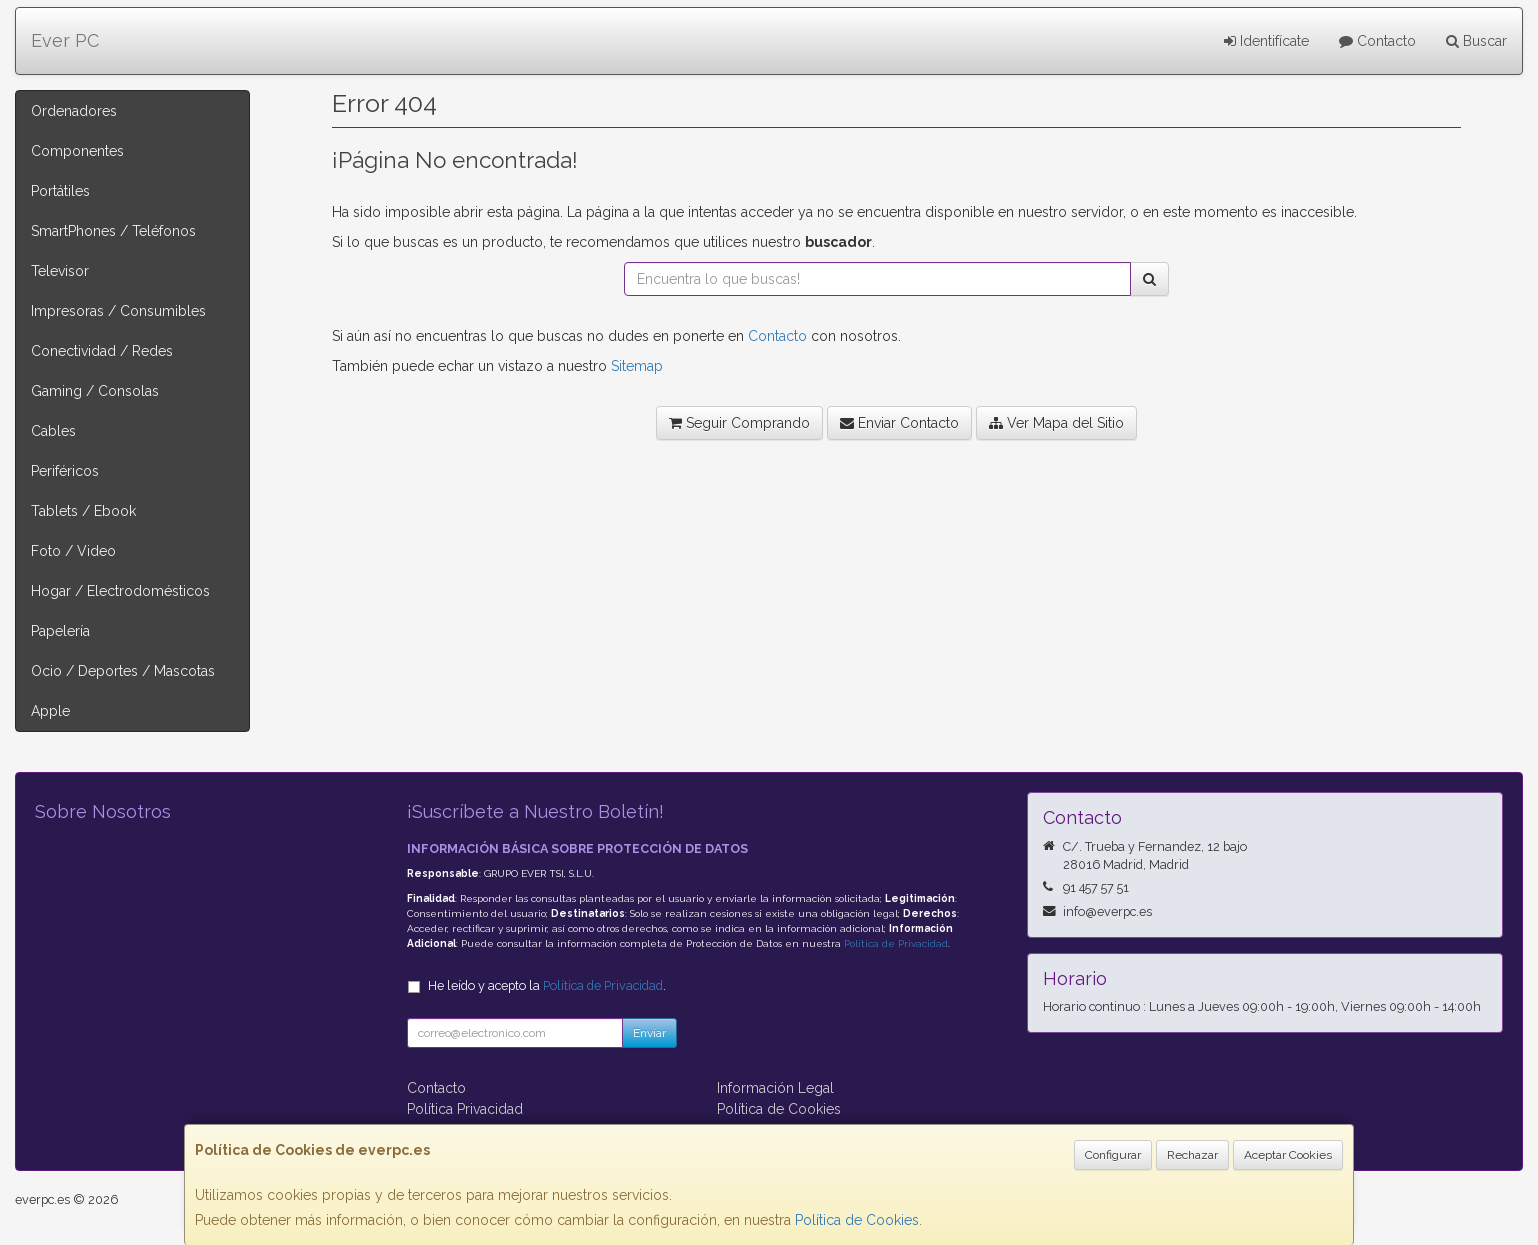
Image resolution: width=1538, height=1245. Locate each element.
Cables (53, 431)
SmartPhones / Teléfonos (113, 231)
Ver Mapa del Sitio (1056, 423)
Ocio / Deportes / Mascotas (123, 671)
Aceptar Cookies (1288, 1155)
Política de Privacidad (896, 943)
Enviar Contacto (899, 423)
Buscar (1476, 41)
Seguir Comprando (739, 423)
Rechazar (1192, 1155)
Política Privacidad (465, 1109)
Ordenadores (74, 111)
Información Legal (775, 1088)
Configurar (1113, 1155)
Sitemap (637, 366)
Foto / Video (73, 551)
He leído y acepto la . (547, 985)
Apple (50, 711)
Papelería (60, 631)
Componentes (77, 151)
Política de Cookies (857, 1220)
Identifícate (1266, 41)
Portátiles (60, 191)
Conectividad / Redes (102, 351)
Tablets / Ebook (83, 511)
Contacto (1377, 41)
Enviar (649, 1033)
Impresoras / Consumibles (118, 311)
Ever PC (65, 40)
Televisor (60, 271)
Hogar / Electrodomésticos (120, 591)
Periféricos (65, 471)
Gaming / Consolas (95, 391)
